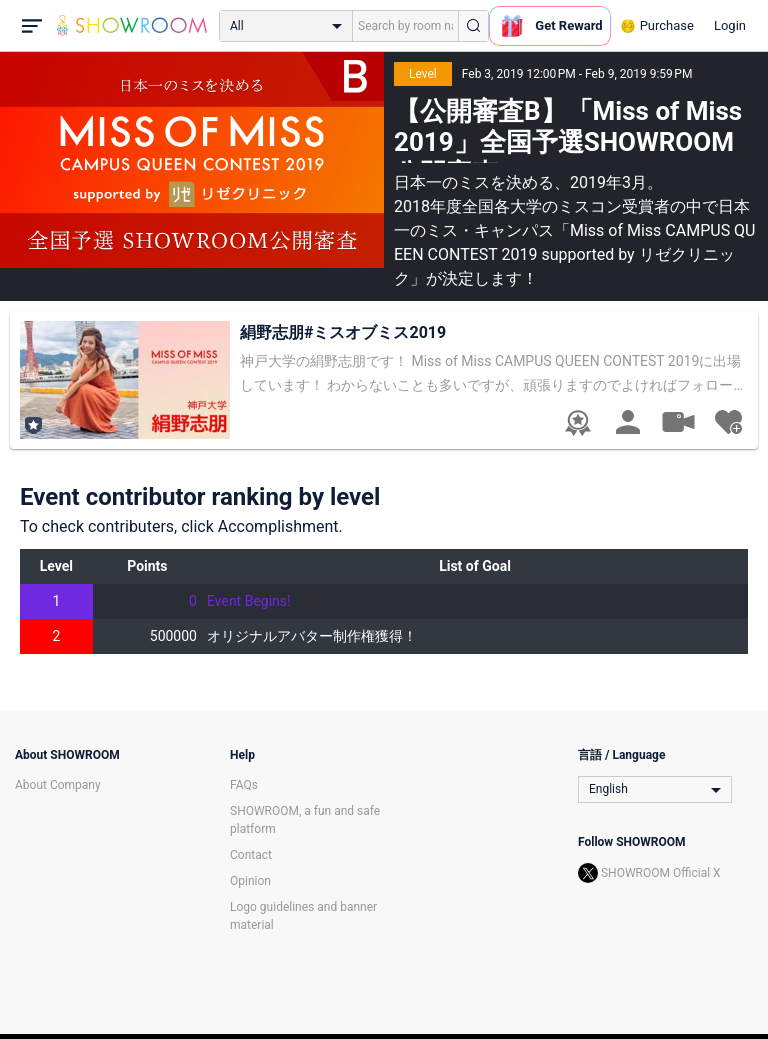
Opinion (250, 881)
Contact (251, 855)
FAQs (244, 785)
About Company (58, 785)
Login (730, 25)
